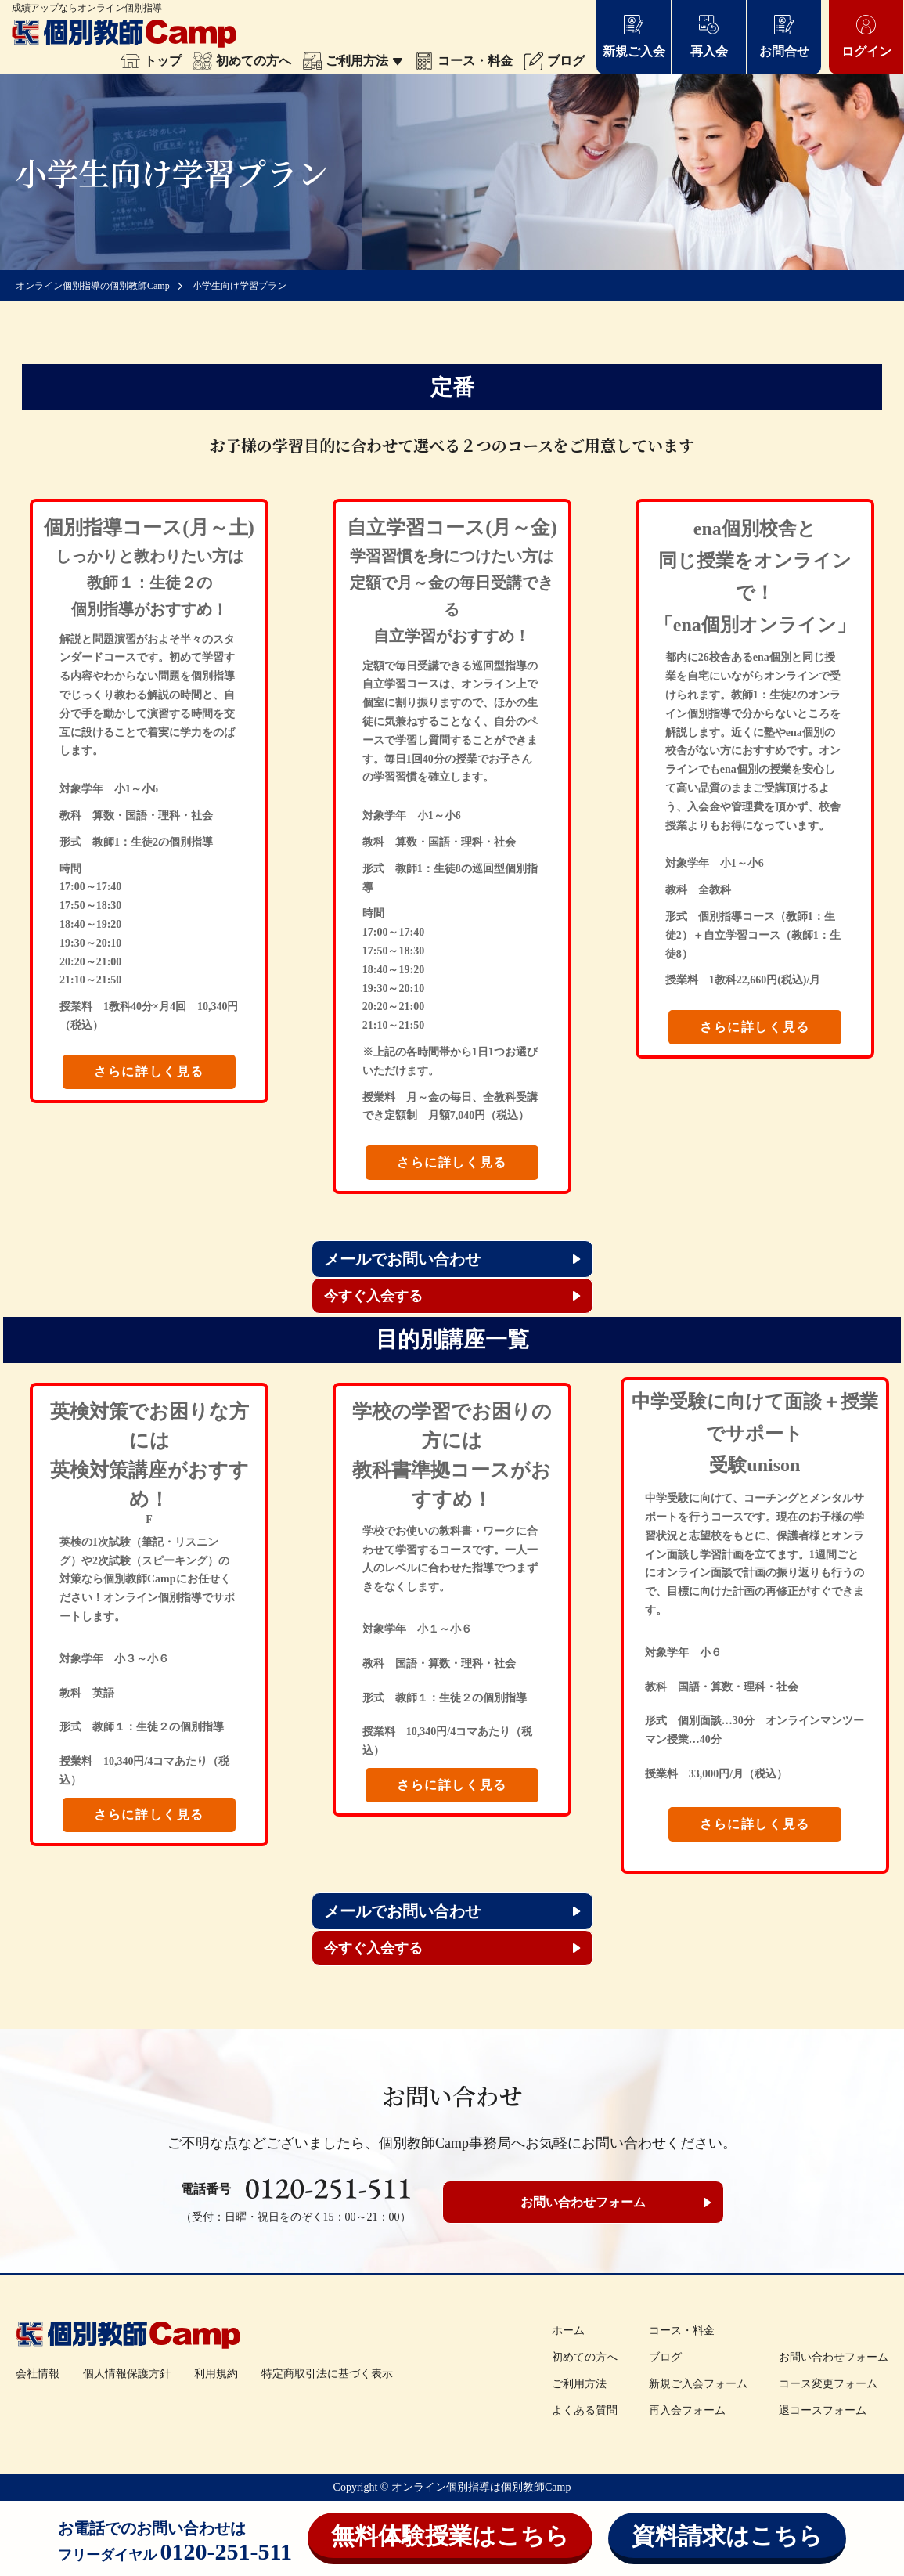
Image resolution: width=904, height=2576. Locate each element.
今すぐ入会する (373, 1296)
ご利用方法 (353, 60)
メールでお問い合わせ (402, 1259)
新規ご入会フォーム (698, 2384)
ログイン (866, 35)
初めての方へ (242, 60)
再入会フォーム (687, 2410)
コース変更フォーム (828, 2384)
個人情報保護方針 (127, 2373)
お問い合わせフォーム (583, 2202)
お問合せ (784, 35)
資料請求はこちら (727, 2536)
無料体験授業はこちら (450, 2536)
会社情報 (37, 2373)
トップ (151, 60)
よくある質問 (585, 2410)
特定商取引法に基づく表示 (327, 2373)
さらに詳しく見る (149, 1071)
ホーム (568, 2330)
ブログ (554, 60)
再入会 (709, 35)
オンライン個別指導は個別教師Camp (481, 2487)
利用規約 (216, 2373)
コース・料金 (464, 60)
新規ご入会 (634, 35)
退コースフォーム (822, 2410)
